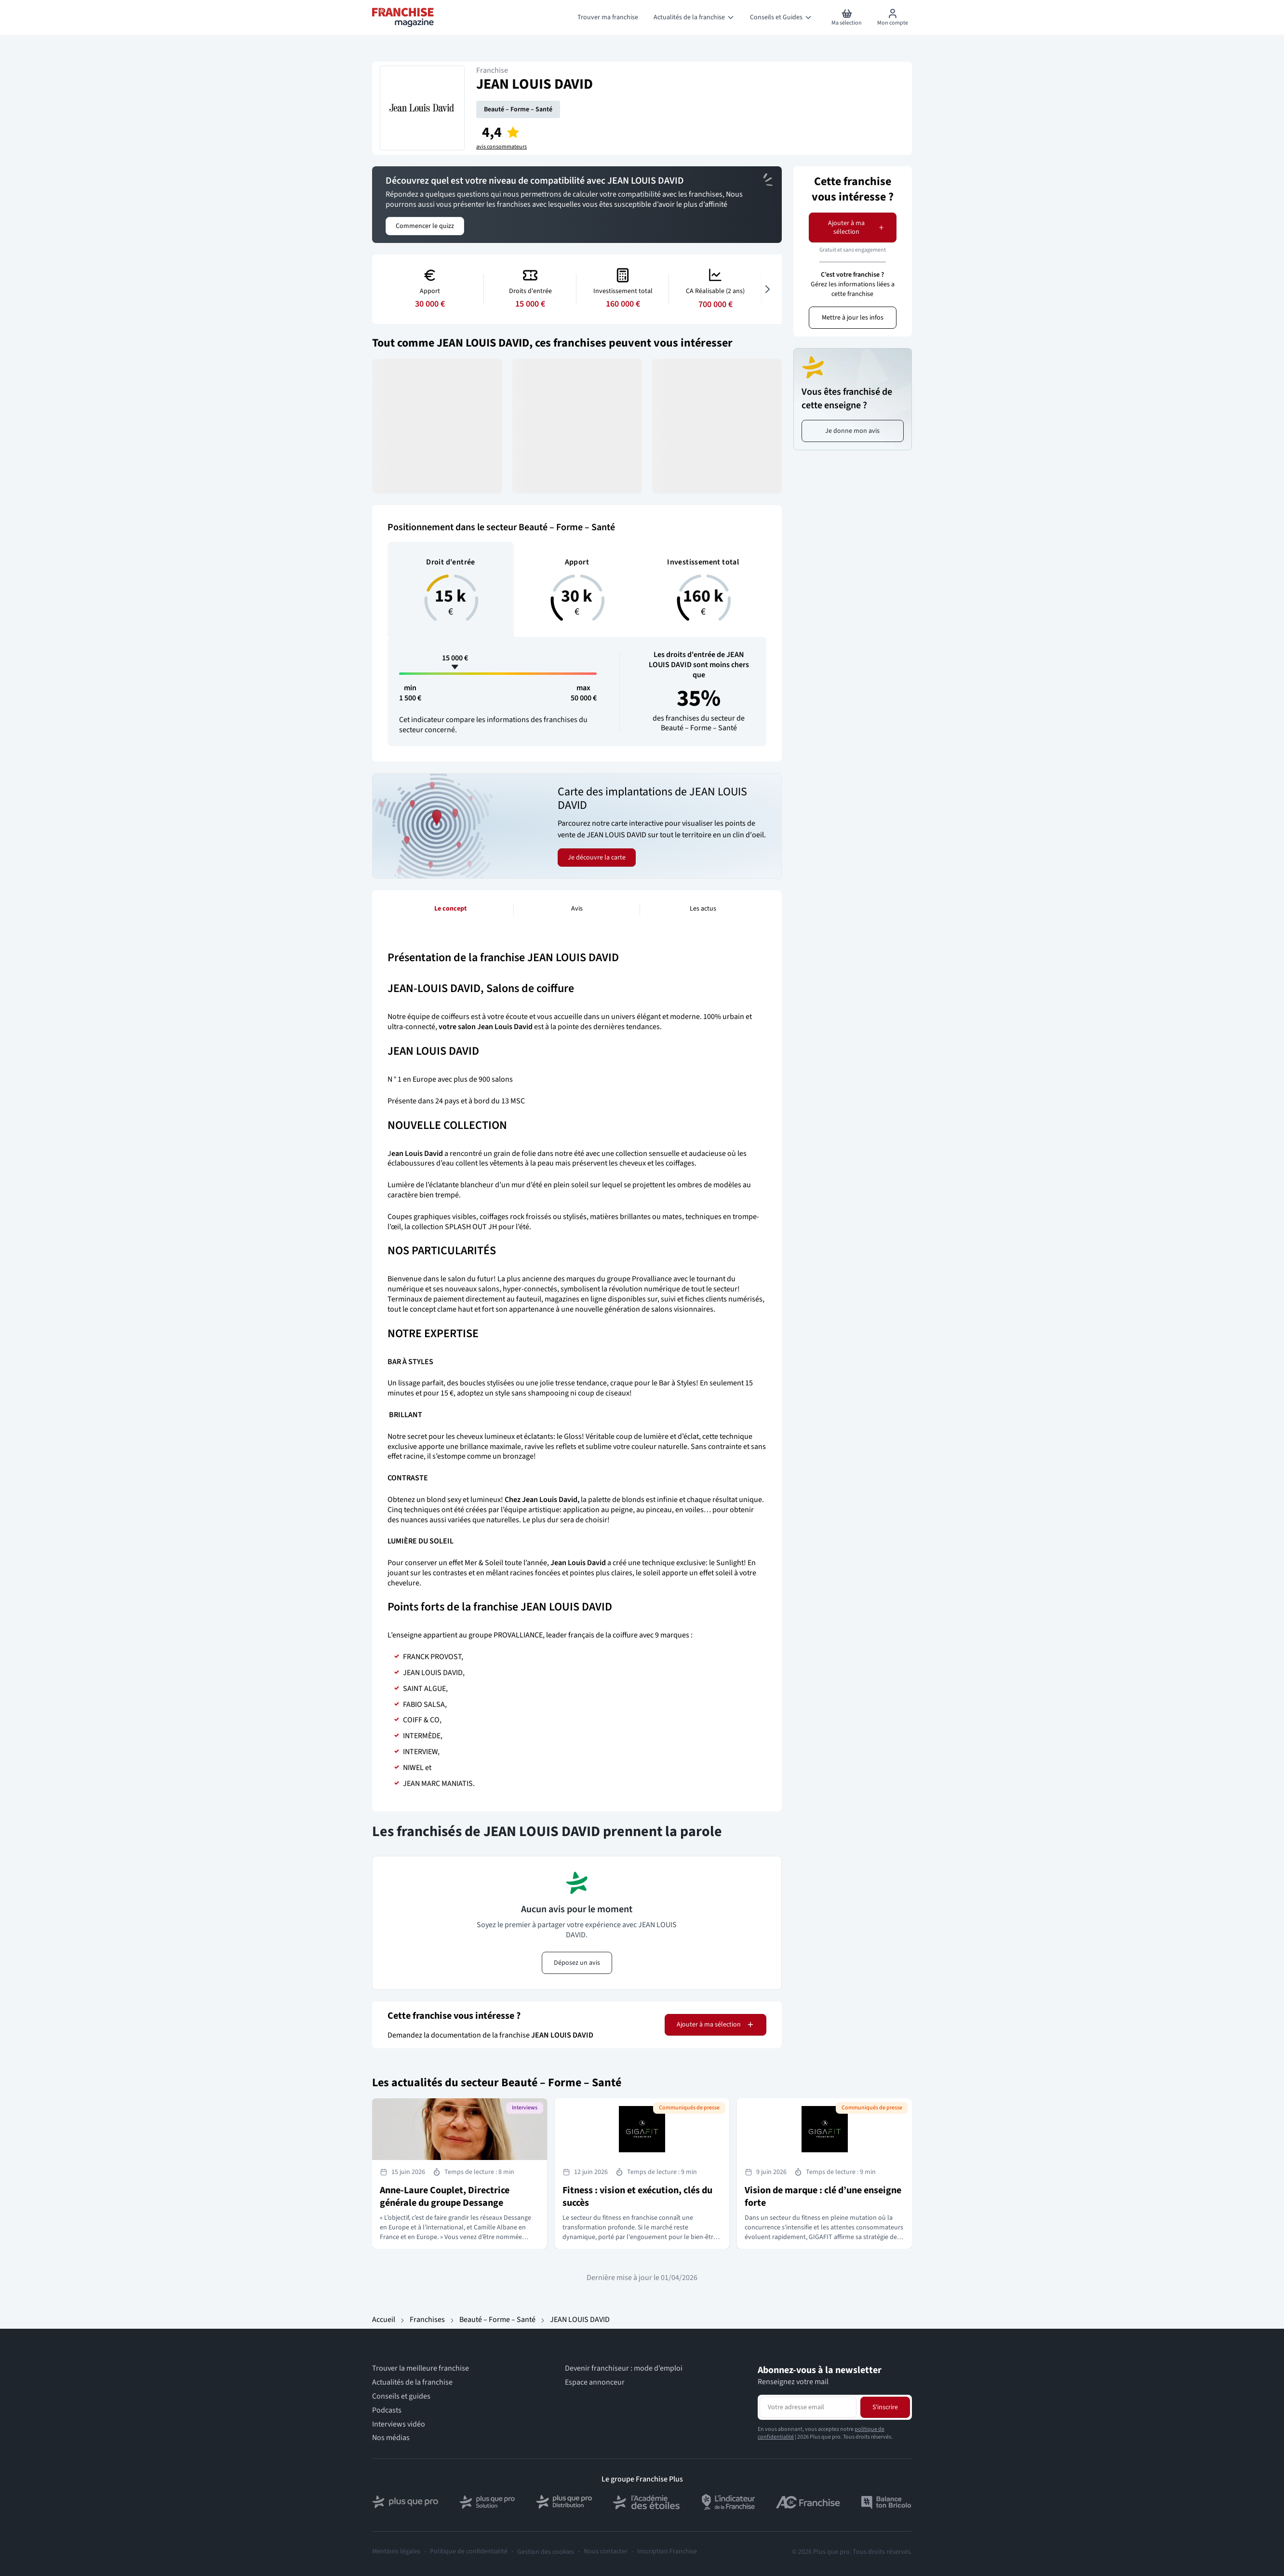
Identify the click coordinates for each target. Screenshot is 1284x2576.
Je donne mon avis (852, 431)
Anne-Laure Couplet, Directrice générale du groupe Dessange (444, 2197)
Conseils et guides (401, 2396)
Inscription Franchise (667, 2551)
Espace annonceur (595, 2382)
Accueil (383, 2319)
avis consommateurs (501, 147)
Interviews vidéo (398, 2424)
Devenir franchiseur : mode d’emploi (623, 2368)
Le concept (450, 908)
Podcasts (386, 2410)
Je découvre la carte (597, 857)
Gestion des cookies (545, 2552)
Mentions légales (396, 2551)
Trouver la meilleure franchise (420, 2368)
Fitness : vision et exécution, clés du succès (637, 2197)
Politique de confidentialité (469, 2551)
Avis (577, 908)
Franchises (427, 2319)
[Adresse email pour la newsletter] (808, 2407)
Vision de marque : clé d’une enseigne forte (823, 2197)
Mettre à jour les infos (852, 317)
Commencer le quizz (425, 226)
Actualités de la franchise (412, 2382)
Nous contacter (606, 2551)
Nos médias (391, 2438)
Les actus (703, 908)
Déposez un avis (577, 1963)
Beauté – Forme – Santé (518, 109)
